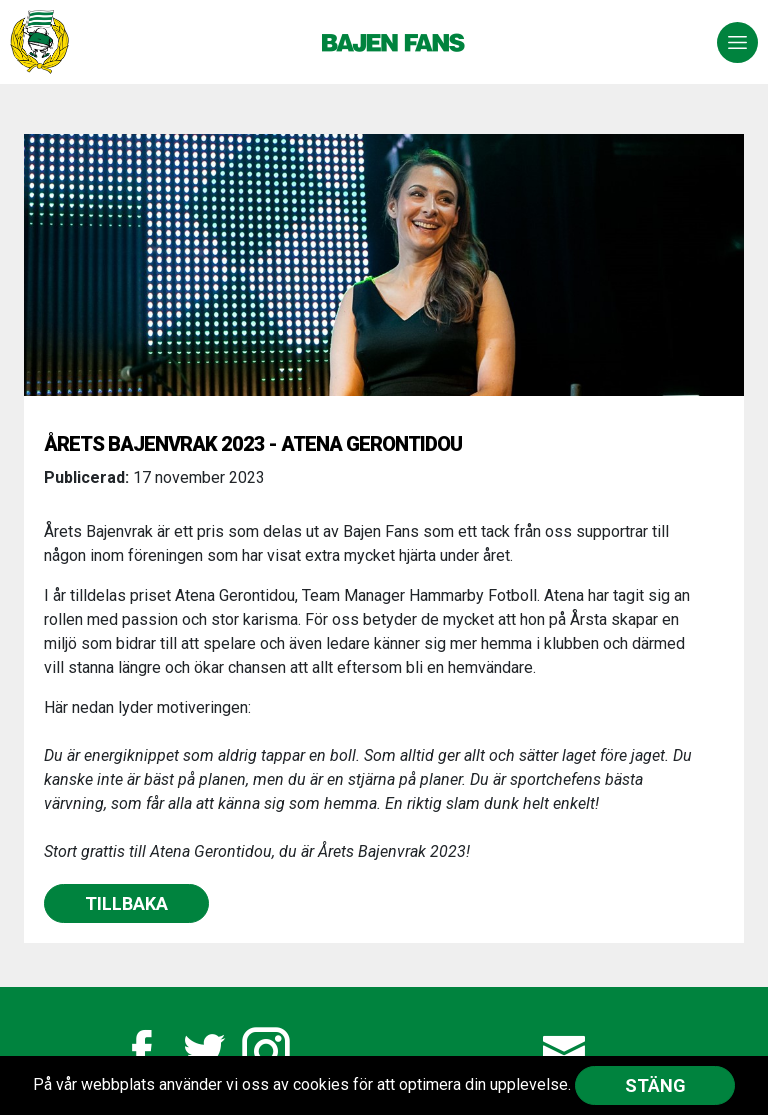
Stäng (655, 1085)
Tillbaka (126, 903)
